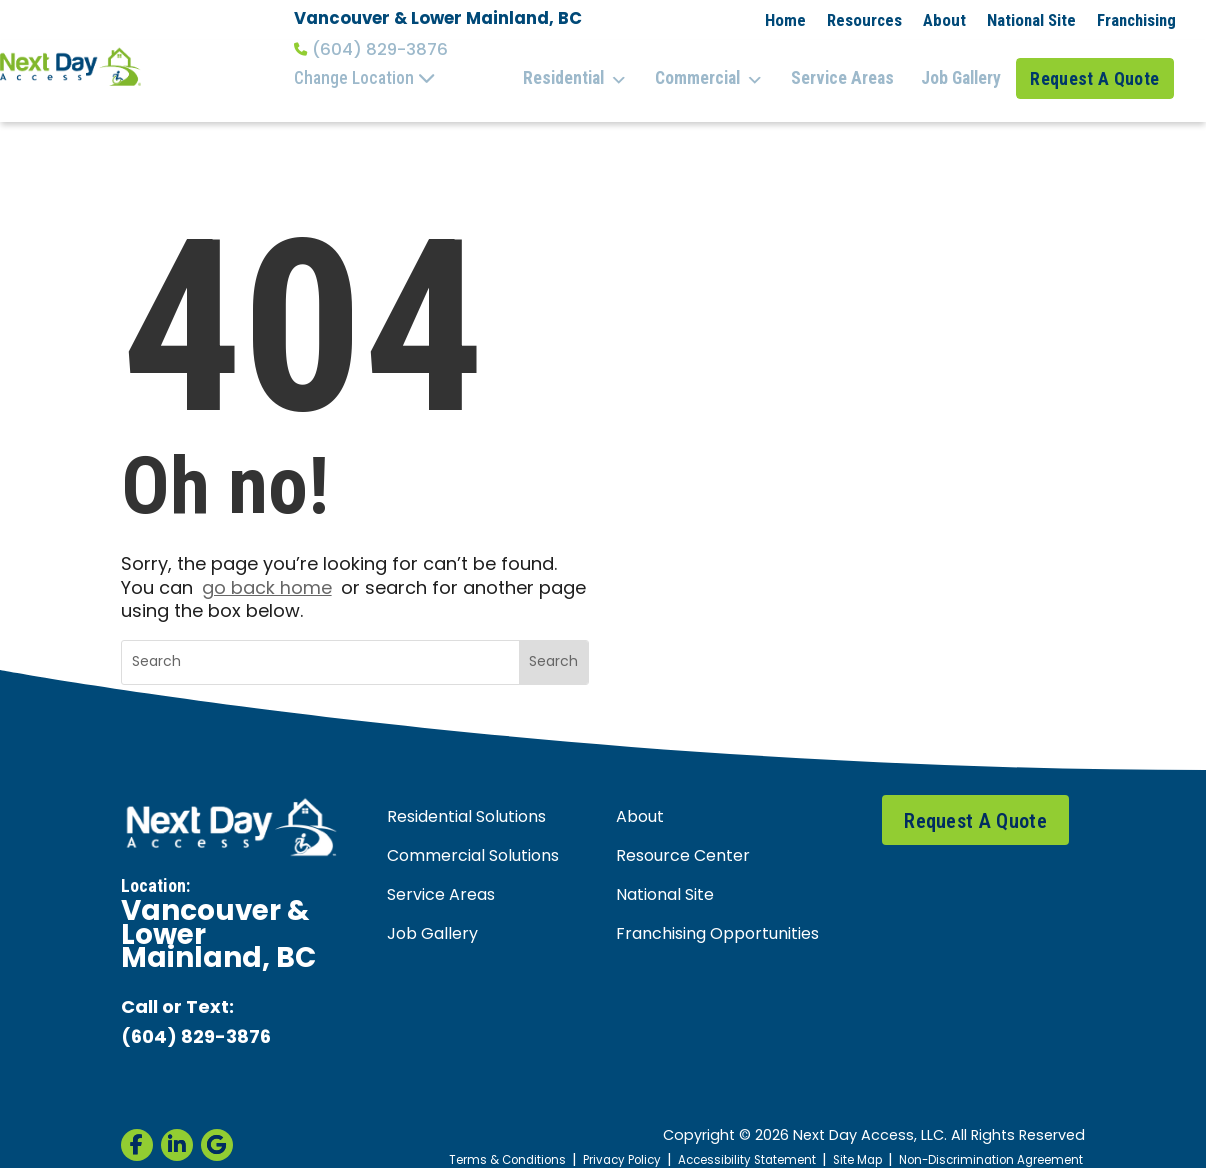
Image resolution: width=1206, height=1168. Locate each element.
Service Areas (850, 68)
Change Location (365, 78)
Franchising (1136, 20)
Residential (595, 69)
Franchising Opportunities (717, 914)
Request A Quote (1099, 68)
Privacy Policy (578, 1139)
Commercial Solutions (473, 835)
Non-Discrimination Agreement (981, 1139)
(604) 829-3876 (371, 50)
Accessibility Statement (714, 1139)
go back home (267, 567)
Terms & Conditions (453, 1139)
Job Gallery (963, 68)
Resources (864, 20)
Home (785, 20)
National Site (1031, 20)
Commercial (723, 69)
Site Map (835, 1139)
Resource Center (683, 835)
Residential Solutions (466, 796)
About (944, 20)
